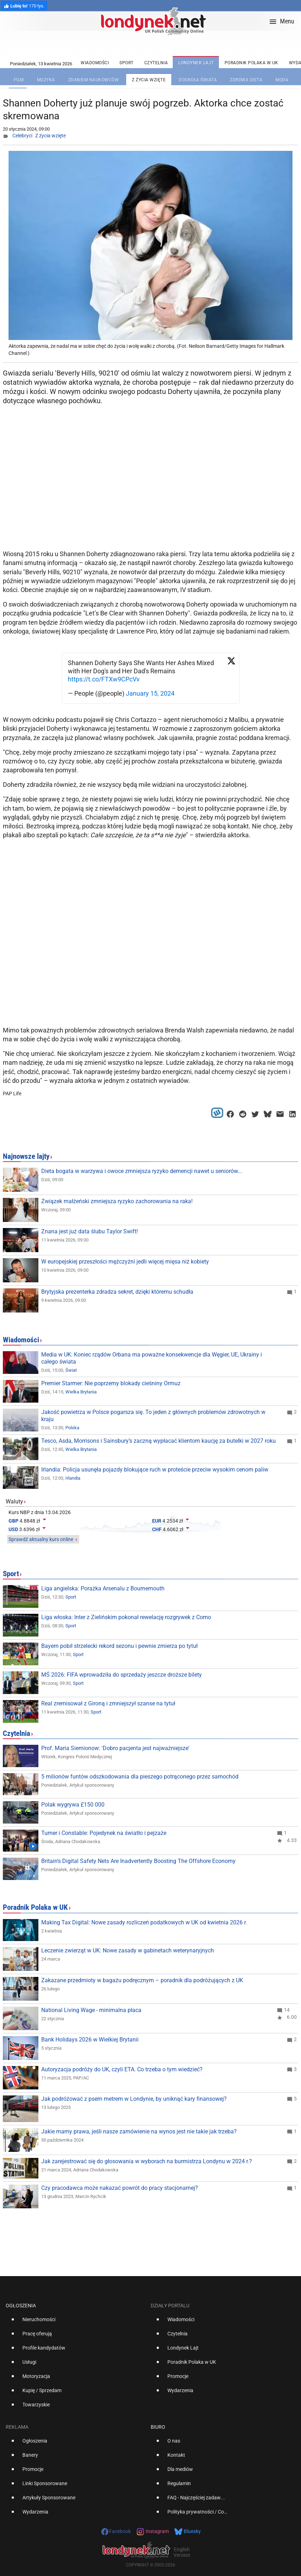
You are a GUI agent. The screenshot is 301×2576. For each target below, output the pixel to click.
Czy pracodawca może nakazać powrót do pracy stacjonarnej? (119, 2188)
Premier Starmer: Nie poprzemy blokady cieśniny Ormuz (111, 1383)
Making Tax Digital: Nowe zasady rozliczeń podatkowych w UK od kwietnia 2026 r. (144, 1922)
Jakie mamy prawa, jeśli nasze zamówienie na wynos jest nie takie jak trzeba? (139, 2131)
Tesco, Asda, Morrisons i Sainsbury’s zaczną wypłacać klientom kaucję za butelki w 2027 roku (158, 1440)
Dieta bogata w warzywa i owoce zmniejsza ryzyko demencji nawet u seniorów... (141, 1171)
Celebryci (22, 135)
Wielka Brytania (81, 1391)
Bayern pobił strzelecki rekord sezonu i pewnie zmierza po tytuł (119, 1646)
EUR (156, 1521)
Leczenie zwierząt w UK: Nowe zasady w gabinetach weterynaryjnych (127, 1950)
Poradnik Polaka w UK (35, 1907)
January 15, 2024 (150, 693)
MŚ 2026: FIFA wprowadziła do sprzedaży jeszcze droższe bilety (121, 1674)
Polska (72, 1427)
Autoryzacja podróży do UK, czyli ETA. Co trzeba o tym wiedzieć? (122, 2069)
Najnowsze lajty (26, 1156)
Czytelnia (16, 1733)
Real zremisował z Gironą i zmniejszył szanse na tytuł (108, 1703)
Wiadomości (21, 1340)
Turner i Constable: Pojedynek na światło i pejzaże (103, 1833)
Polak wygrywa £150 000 (72, 1804)
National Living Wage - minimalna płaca (91, 2010)
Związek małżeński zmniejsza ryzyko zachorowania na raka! (117, 1201)
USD (13, 1529)
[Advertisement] (152, 490)
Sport (11, 1573)
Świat (71, 1370)
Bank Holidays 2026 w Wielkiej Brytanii (90, 2039)
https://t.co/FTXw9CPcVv (104, 679)
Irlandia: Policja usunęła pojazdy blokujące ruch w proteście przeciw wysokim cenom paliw (154, 1469)
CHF (157, 1529)
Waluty (14, 1501)
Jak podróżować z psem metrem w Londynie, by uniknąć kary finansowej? (134, 2098)
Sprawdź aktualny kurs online (41, 1539)
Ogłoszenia (21, 2305)
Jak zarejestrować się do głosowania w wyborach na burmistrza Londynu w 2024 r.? (146, 2161)
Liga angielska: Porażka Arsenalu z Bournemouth (103, 1588)
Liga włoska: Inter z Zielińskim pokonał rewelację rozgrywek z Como (126, 1617)
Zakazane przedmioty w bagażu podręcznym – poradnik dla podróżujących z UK (142, 1980)
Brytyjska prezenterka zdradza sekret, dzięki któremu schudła (117, 1291)
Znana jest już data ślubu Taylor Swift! (89, 1231)
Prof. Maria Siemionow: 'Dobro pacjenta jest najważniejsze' (115, 1748)
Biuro (158, 2427)
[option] (75, 2322)
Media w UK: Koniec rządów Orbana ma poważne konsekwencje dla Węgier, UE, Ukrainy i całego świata (151, 1358)
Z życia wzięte (50, 135)
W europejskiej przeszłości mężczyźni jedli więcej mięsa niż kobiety (125, 1261)
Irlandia (72, 1478)
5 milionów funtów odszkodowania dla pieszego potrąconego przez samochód (139, 1776)
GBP (13, 1521)
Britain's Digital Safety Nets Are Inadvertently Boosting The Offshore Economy (138, 1861)
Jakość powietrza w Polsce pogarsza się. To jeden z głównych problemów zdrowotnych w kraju (153, 1416)
